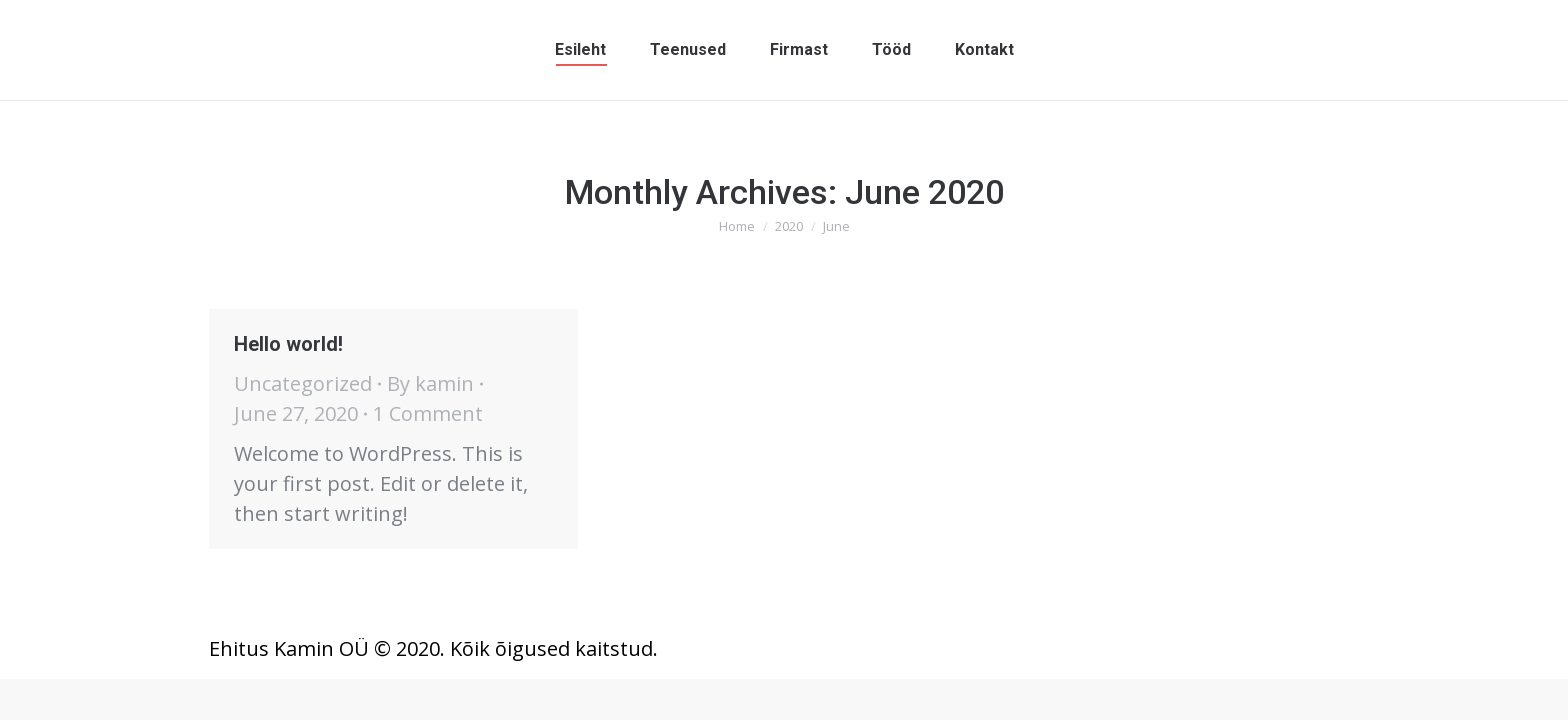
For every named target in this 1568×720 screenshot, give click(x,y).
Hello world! (288, 344)
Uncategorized (303, 383)
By (430, 383)
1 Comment (428, 413)
